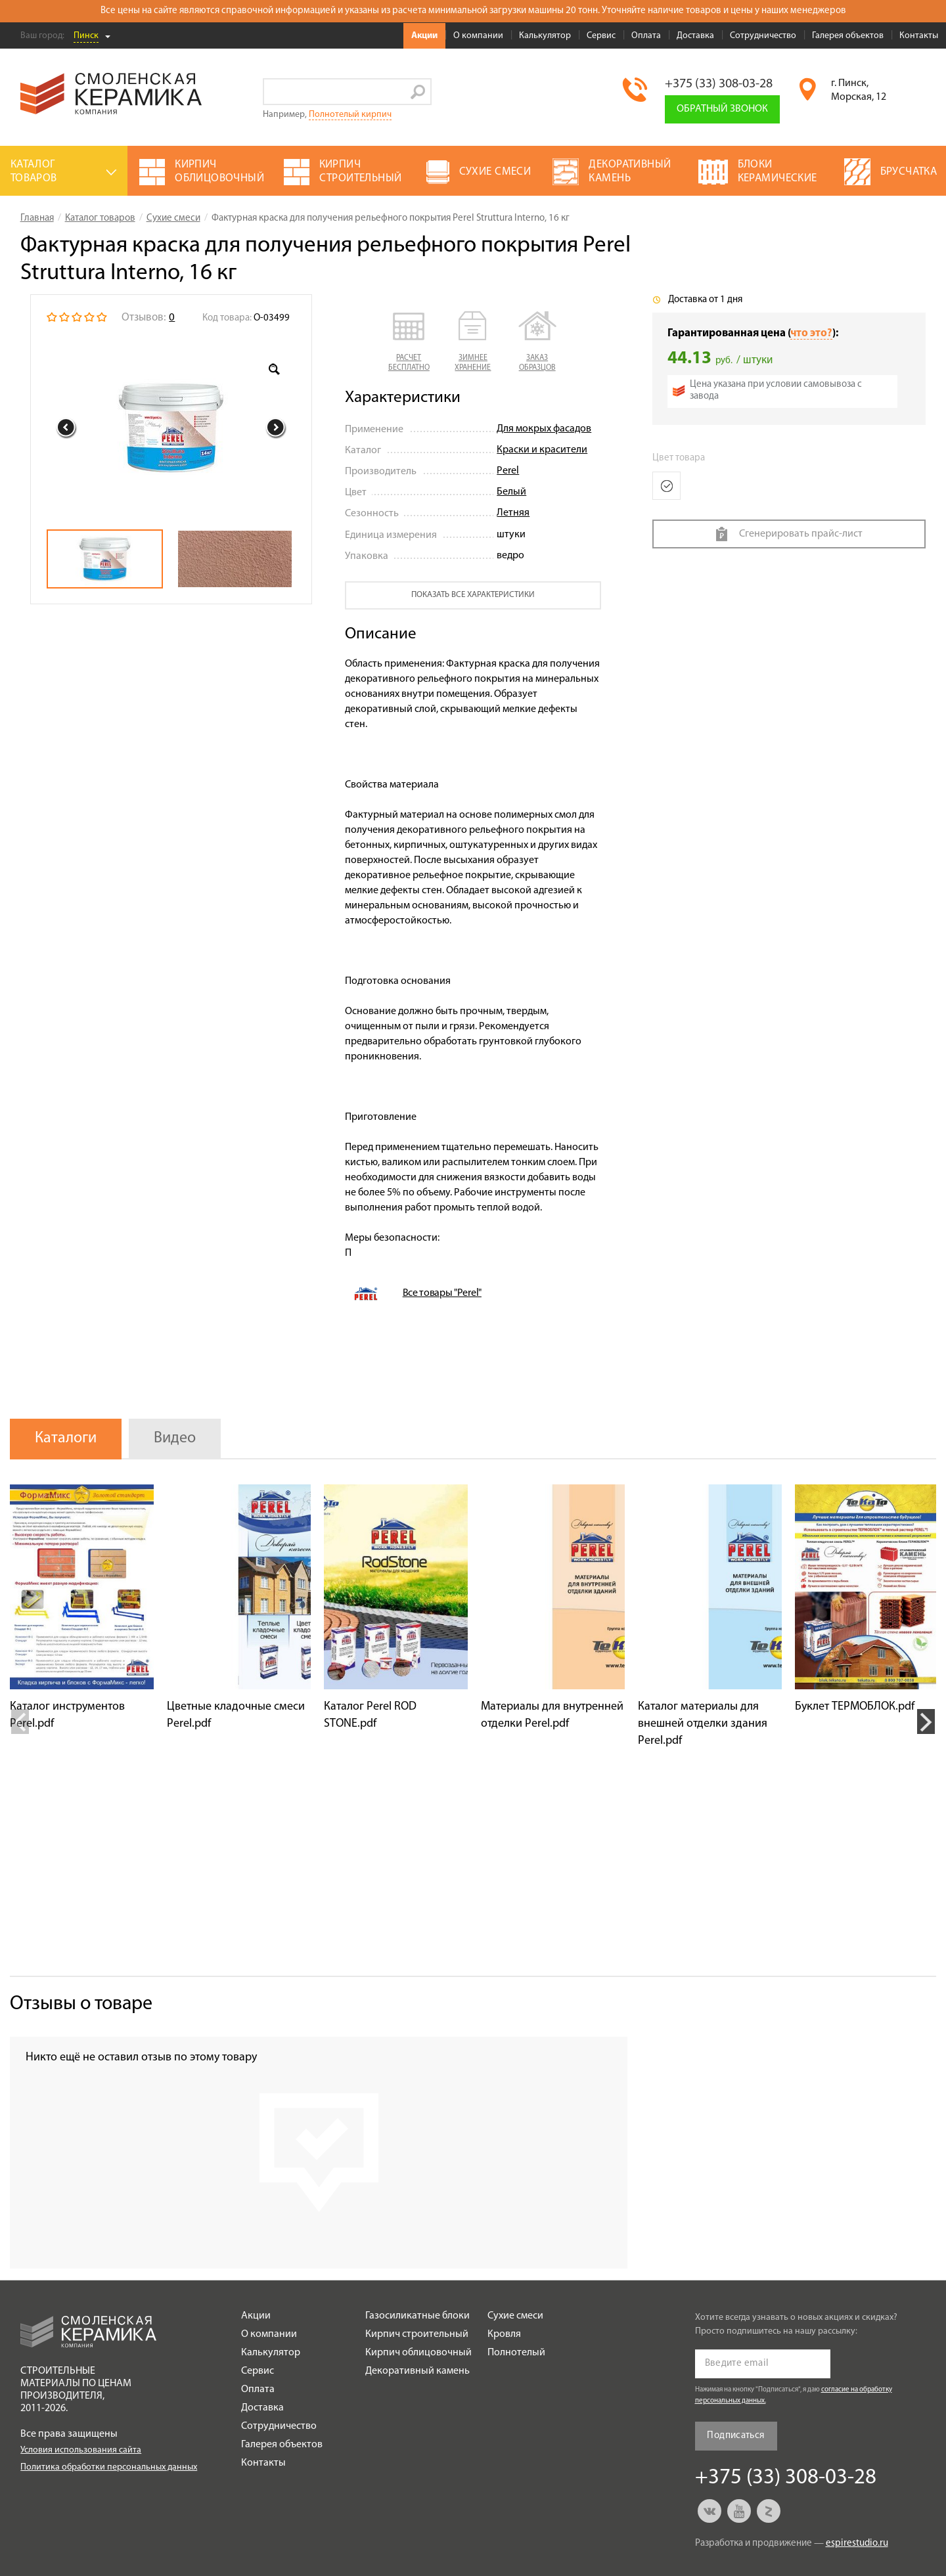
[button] (409, 342)
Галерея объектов (848, 36)
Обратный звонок (722, 109)
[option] (171, 427)
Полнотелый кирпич (350, 115)
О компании (478, 36)
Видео (175, 1438)
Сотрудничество (763, 36)
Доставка (695, 36)
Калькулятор (545, 36)
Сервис (601, 36)
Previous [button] (66, 427)
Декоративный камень (417, 2371)
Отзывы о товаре (81, 2004)
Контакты (918, 36)
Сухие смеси (515, 2316)
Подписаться (735, 2436)
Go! (418, 91)
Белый (511, 492)
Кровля (504, 2334)
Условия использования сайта (80, 2450)
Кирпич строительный (416, 2334)
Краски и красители (542, 450)
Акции (424, 36)
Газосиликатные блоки (417, 2316)
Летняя (513, 513)
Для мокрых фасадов (544, 429)
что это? (811, 333)
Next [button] (276, 427)
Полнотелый (516, 2352)
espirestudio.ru (857, 2543)
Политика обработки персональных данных (108, 2467)
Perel (508, 471)
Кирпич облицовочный (418, 2352)
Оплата (646, 36)
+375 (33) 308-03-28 (719, 84)
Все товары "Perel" (442, 1293)
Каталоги (66, 1438)
